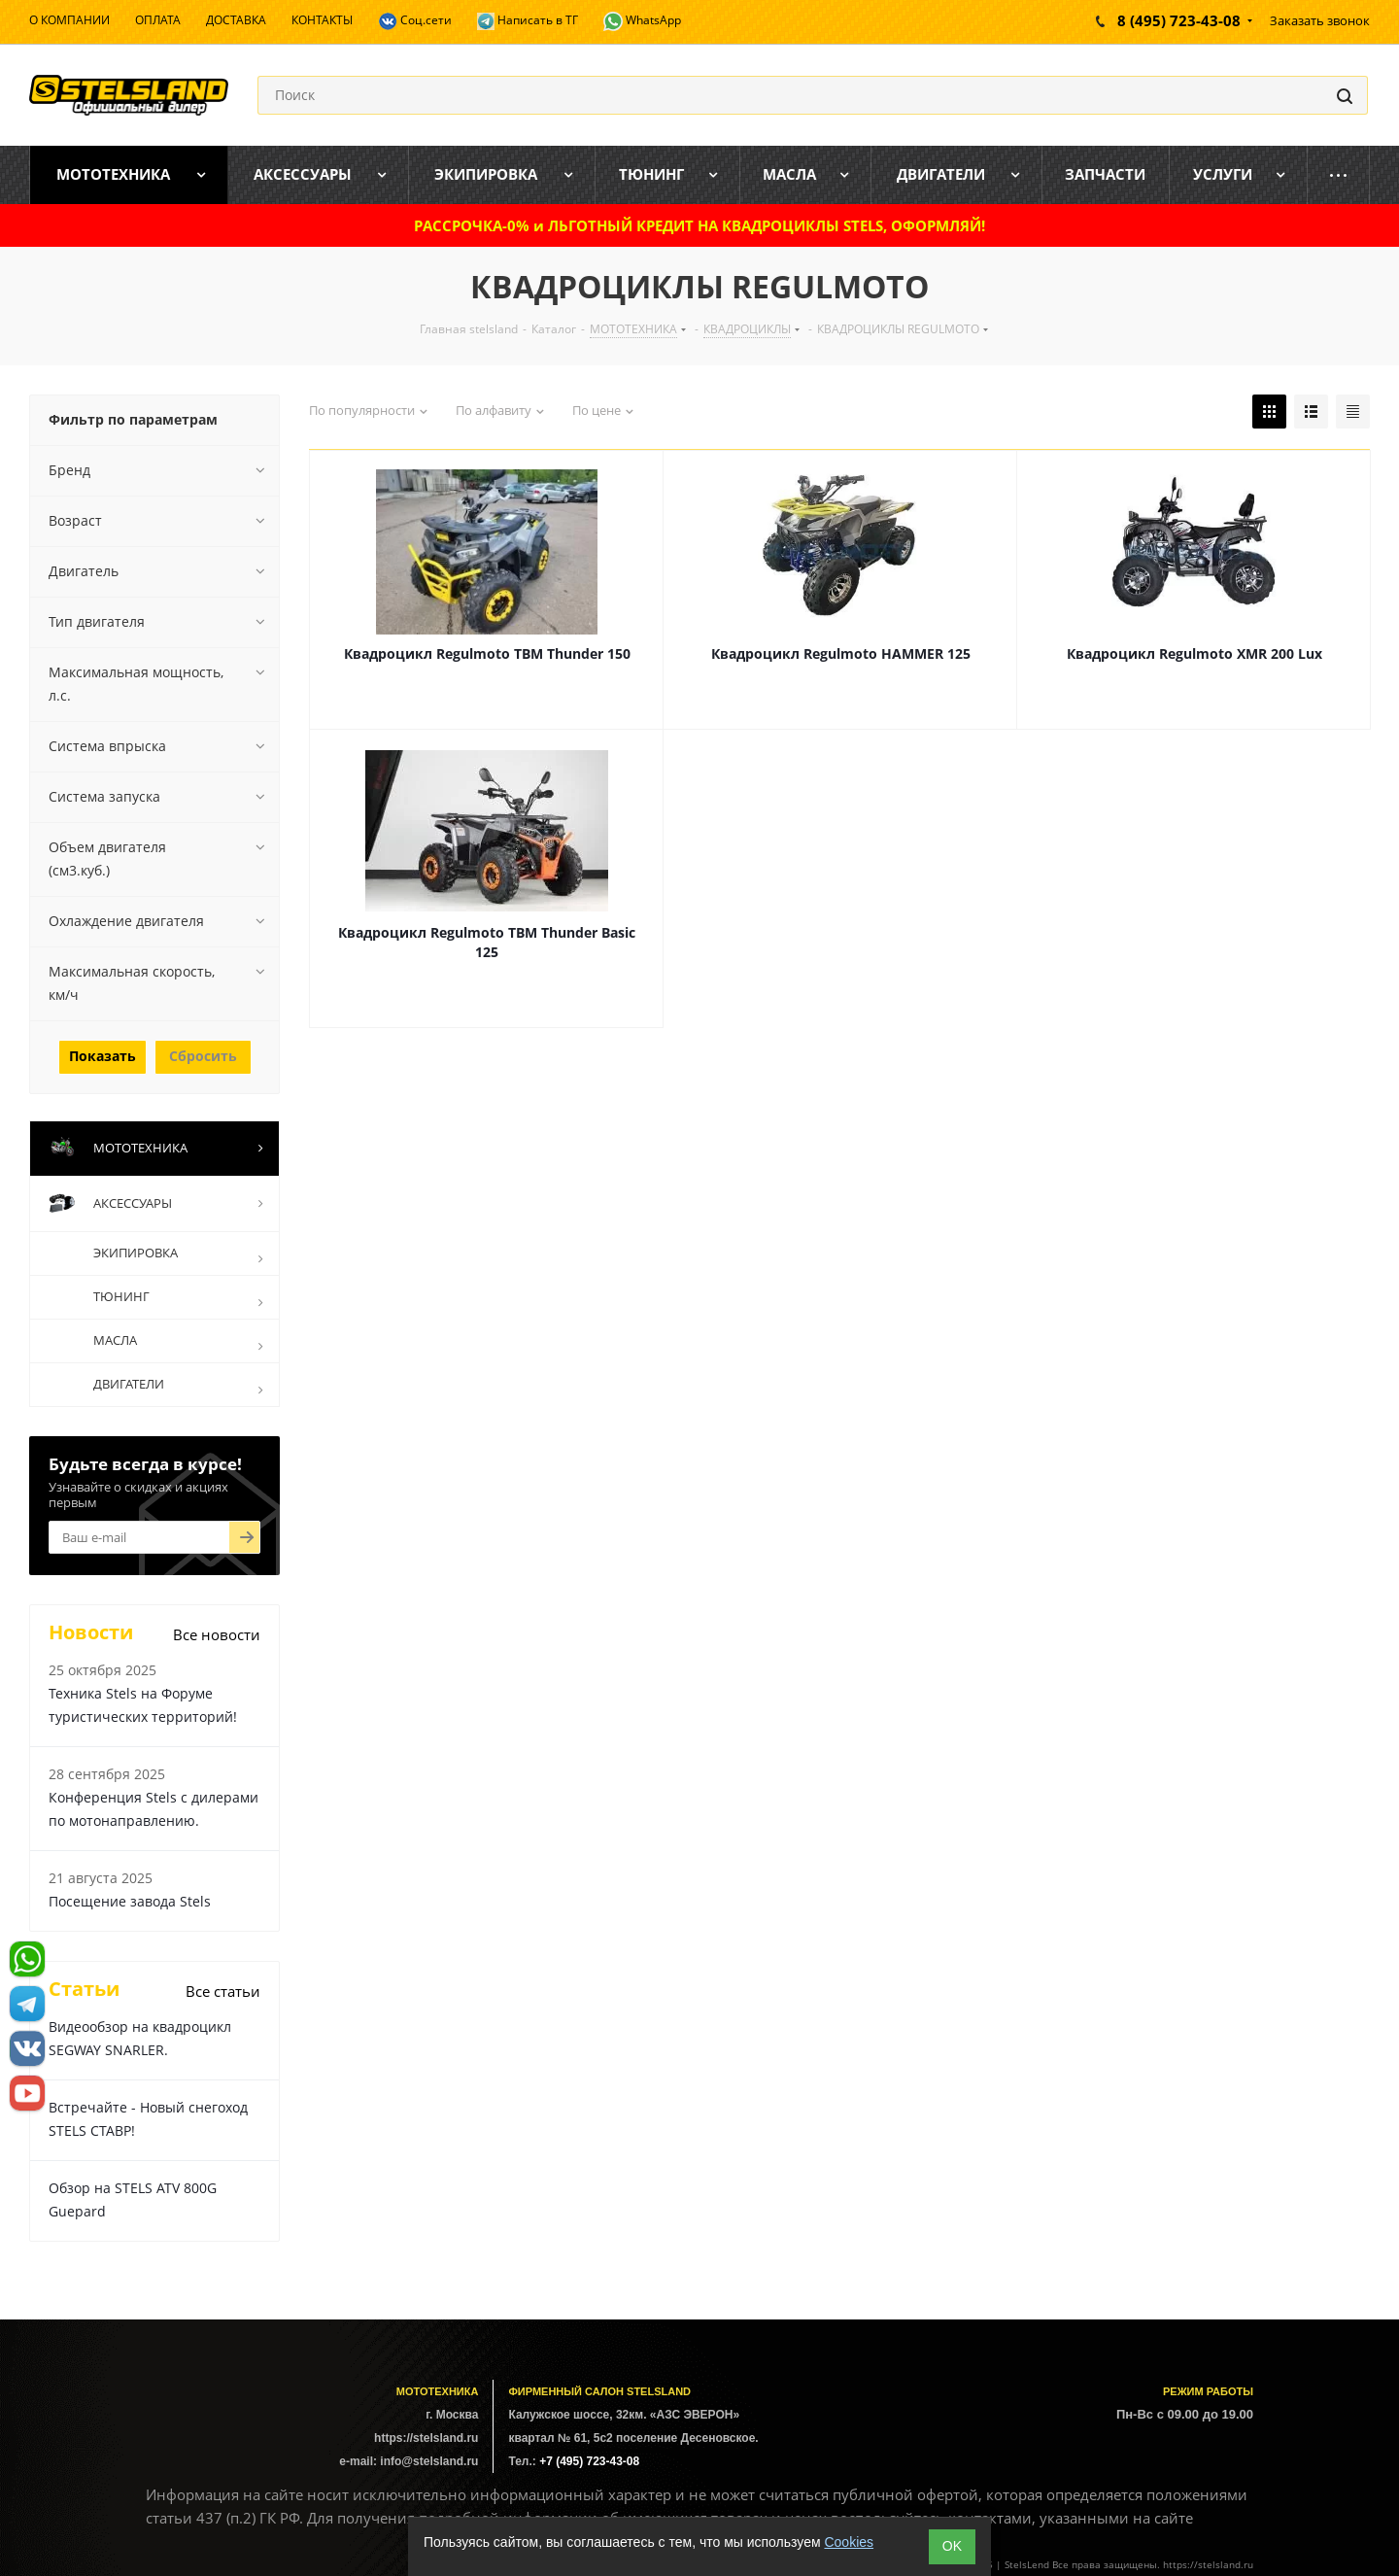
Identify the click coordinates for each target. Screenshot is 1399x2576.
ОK (952, 2546)
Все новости (216, 1634)
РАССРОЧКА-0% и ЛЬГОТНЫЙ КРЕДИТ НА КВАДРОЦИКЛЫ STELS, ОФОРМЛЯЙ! (699, 225)
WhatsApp (642, 21)
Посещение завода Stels (130, 1901)
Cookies (848, 2542)
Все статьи (223, 1991)
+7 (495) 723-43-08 (589, 2461)
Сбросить (203, 1056)
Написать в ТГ (527, 21)
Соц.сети (415, 21)
